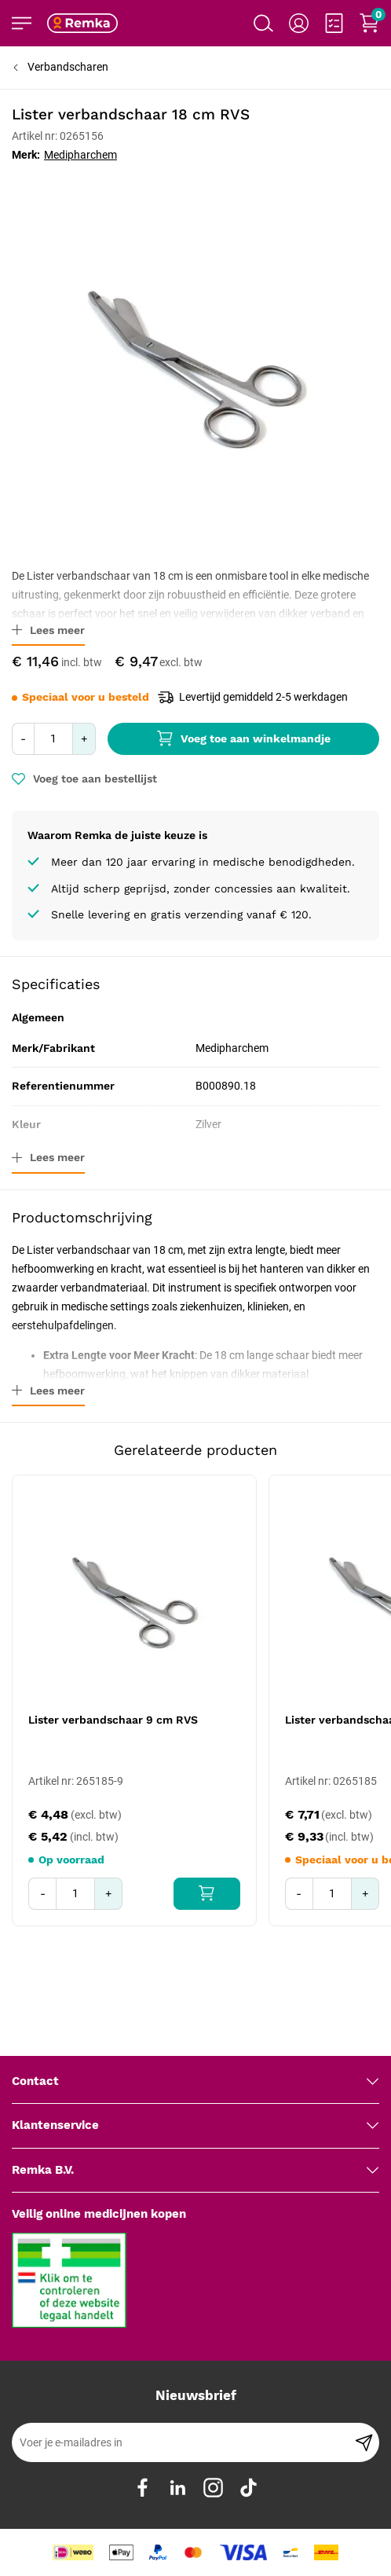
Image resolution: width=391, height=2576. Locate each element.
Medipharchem (80, 154)
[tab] (195, 2082)
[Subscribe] (364, 2442)
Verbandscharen (67, 66)
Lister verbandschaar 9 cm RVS (113, 1719)
